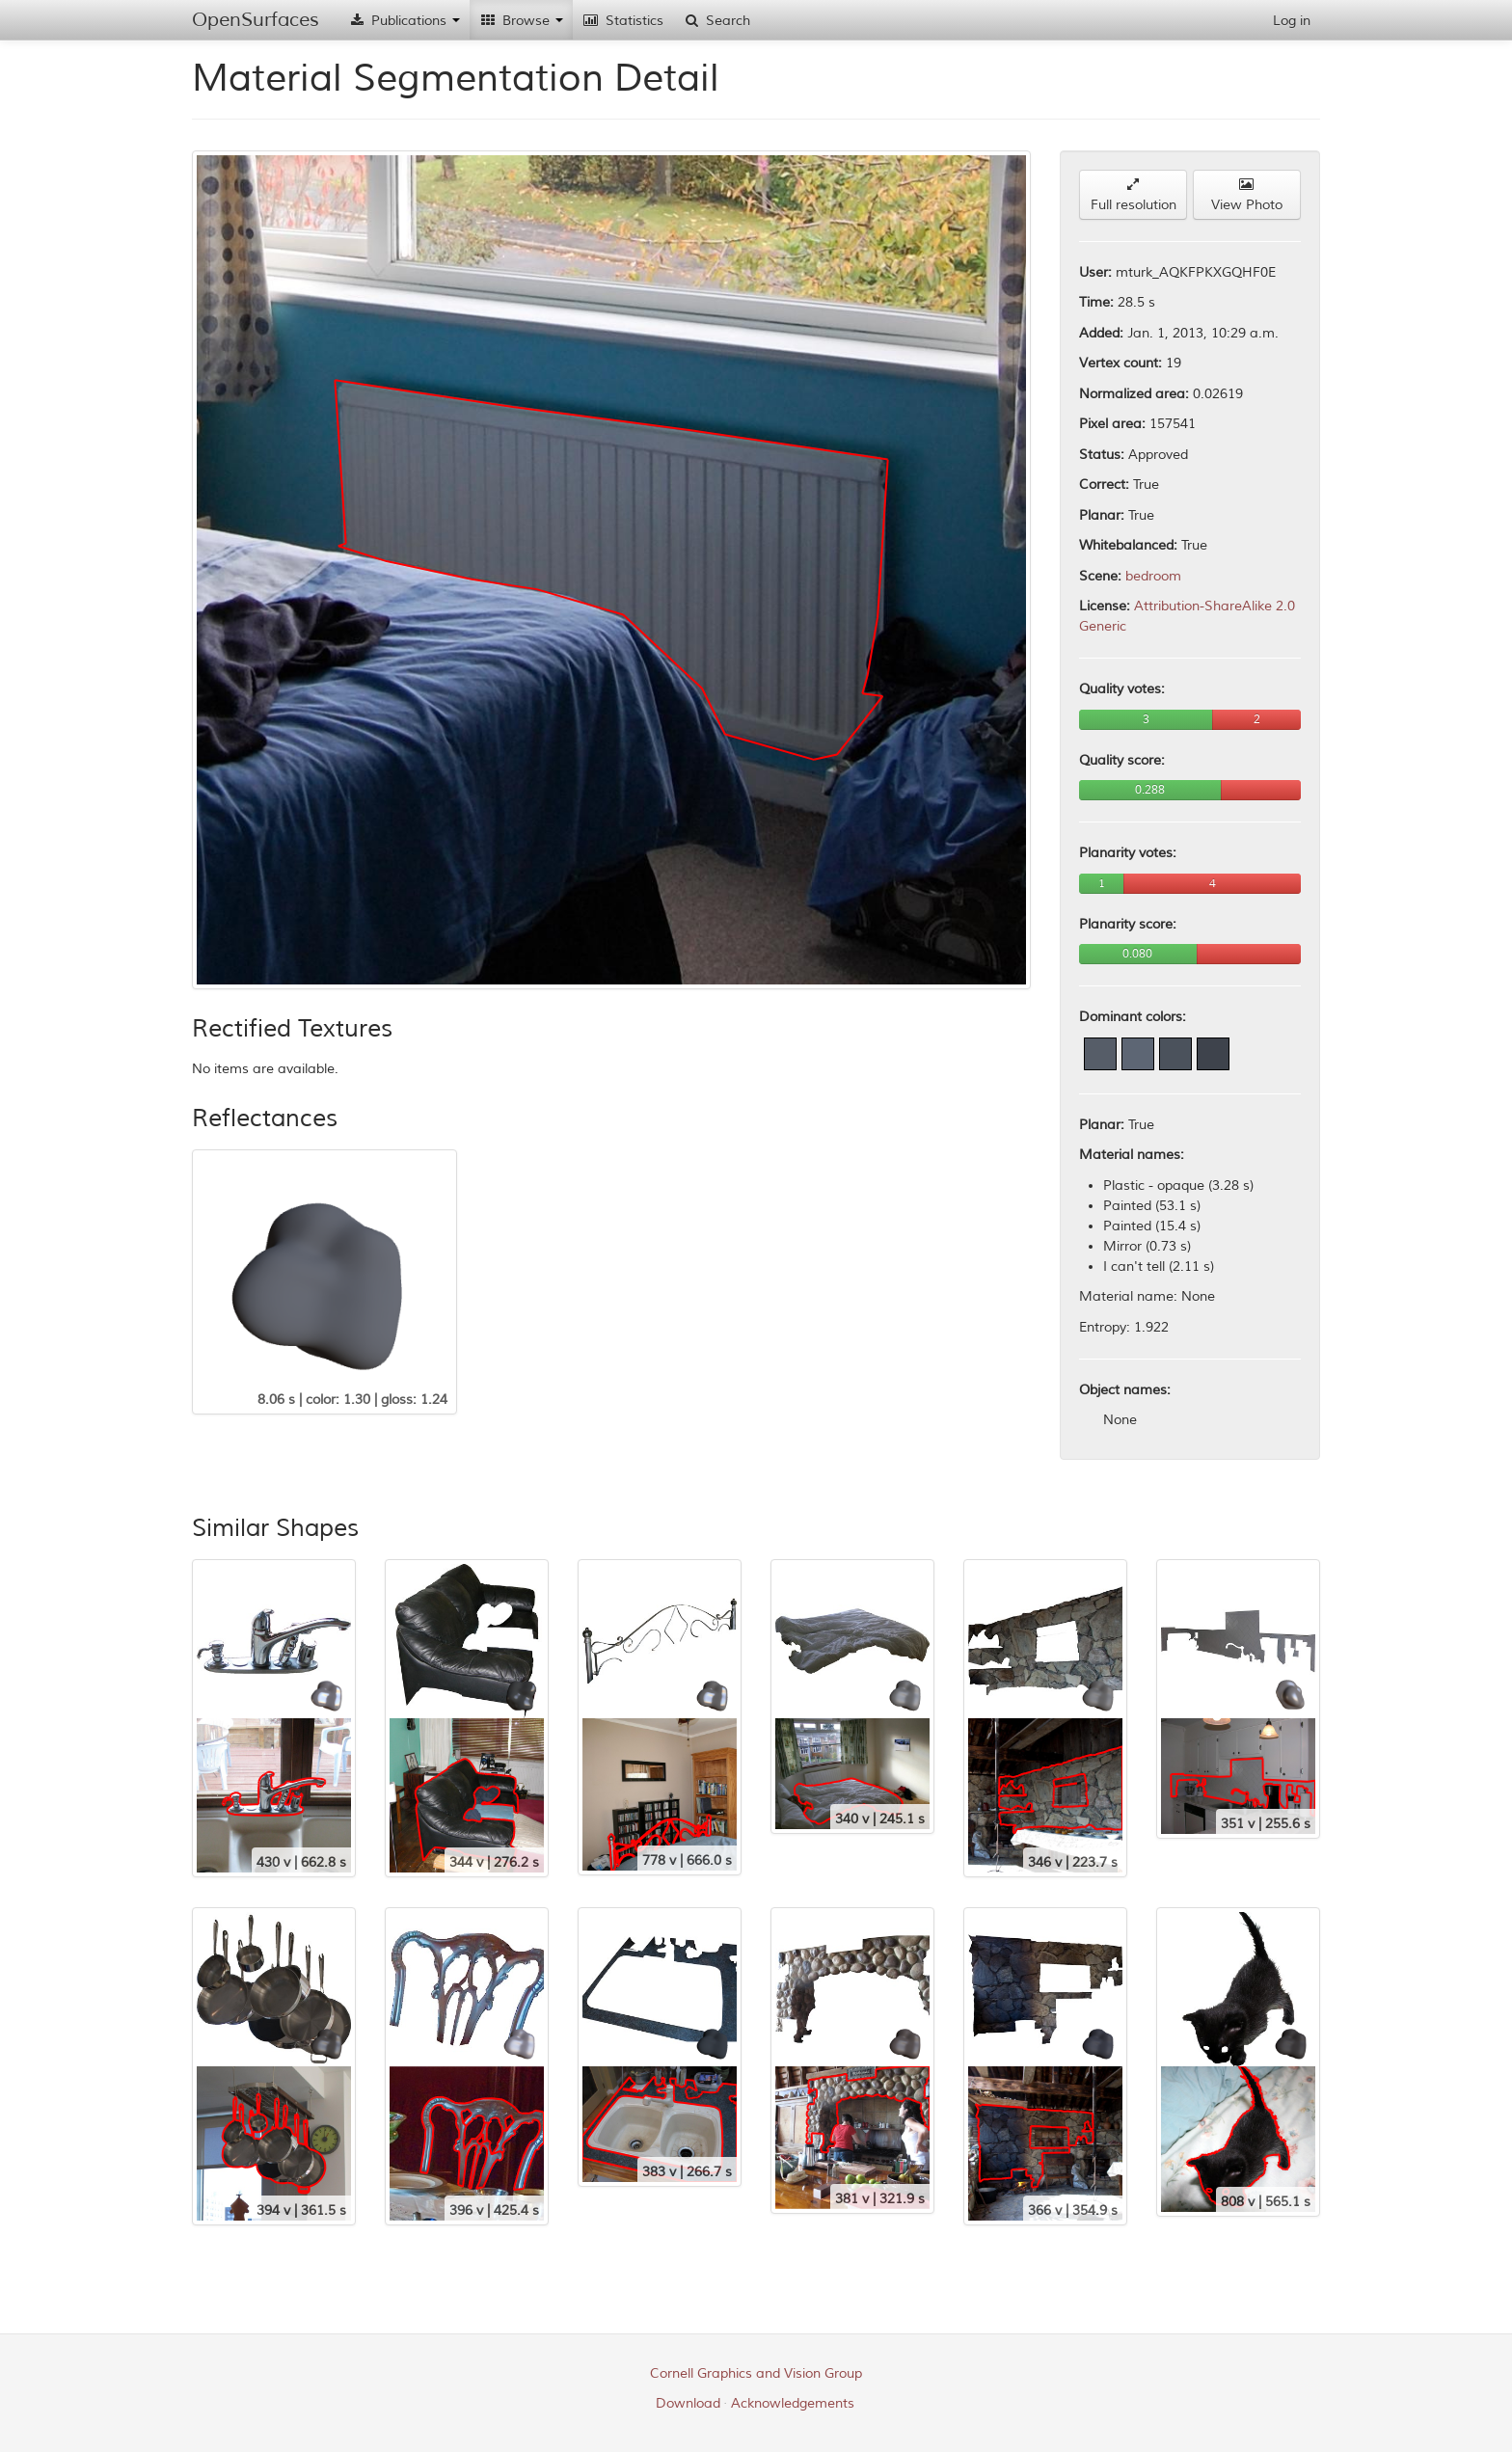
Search (716, 21)
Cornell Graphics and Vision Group (756, 2373)
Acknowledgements (792, 2403)
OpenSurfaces (255, 20)
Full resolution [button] (1133, 195)
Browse (521, 21)
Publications (404, 21)
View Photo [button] (1246, 195)
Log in (1291, 21)
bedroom (1153, 576)
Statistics (622, 21)
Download (688, 2403)
